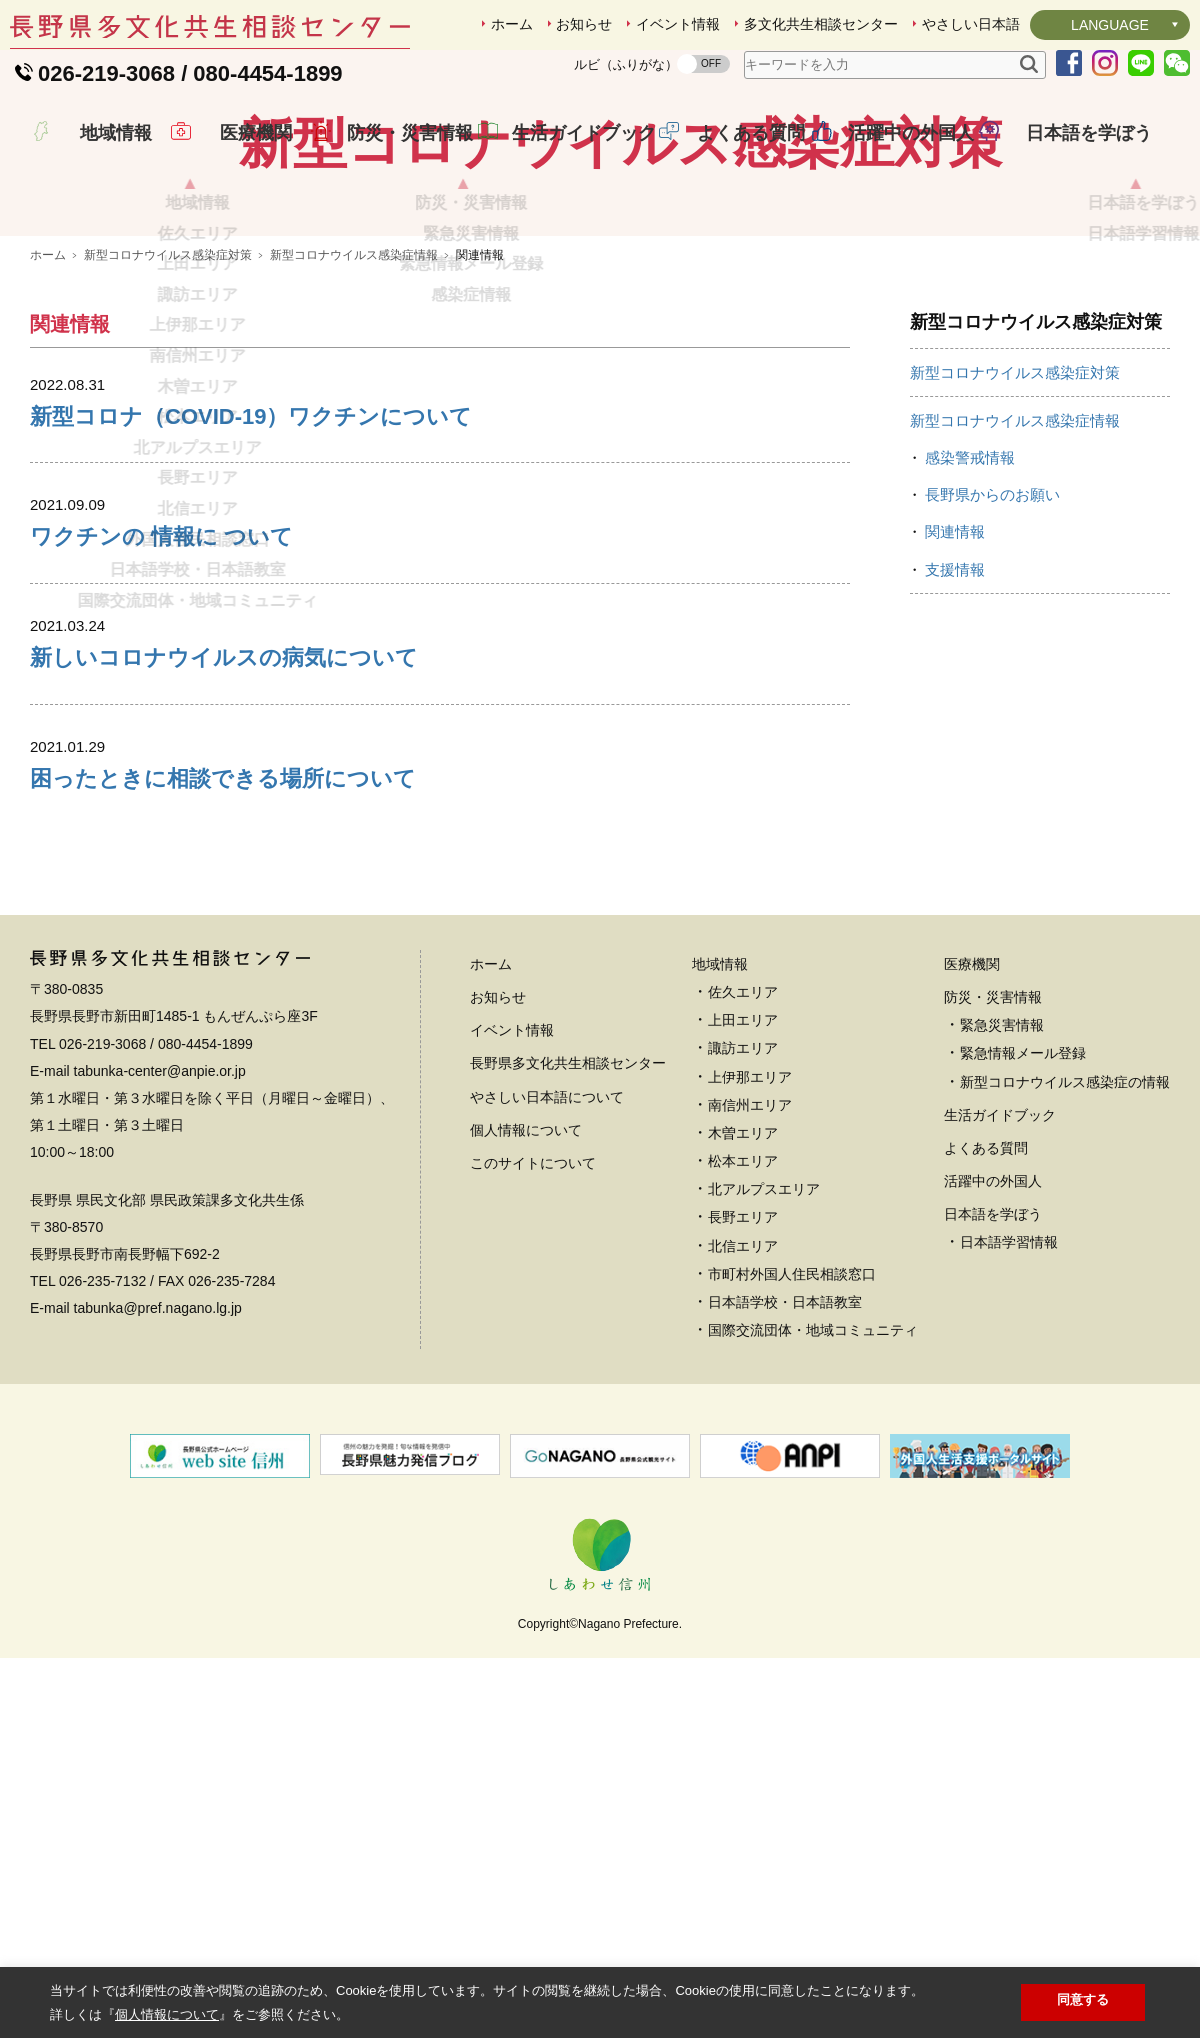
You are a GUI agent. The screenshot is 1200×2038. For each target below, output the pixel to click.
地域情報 (102, 154)
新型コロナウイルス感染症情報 (354, 395)
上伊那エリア (750, 1217)
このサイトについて (533, 1303)
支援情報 (955, 709)
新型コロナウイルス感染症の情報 (1065, 1222)
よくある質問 (736, 154)
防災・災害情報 (395, 154)
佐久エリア (743, 1132)
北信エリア (743, 1386)
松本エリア (743, 1301)
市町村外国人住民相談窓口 (792, 1414)
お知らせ (584, 24)
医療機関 (242, 154)
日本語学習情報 (1009, 1382)
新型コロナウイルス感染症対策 (168, 395)
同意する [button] (1083, 1999)
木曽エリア (743, 1273)
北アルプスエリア (764, 1329)
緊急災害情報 (1002, 1165)
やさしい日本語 (971, 24)
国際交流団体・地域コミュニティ (813, 1470)
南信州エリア (750, 1245)
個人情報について (526, 1270)
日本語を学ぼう (1074, 154)
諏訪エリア (743, 1188)
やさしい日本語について (547, 1237)
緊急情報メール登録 (1023, 1193)
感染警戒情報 (970, 597)
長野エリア (743, 1357)
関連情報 (955, 671)
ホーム (512, 24)
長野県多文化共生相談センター (568, 1203)
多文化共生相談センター (821, 24)
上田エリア (743, 1160)
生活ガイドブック (569, 154)
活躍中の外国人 (896, 154)
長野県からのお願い (992, 634)
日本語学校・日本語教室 (785, 1442)
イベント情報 (678, 24)
